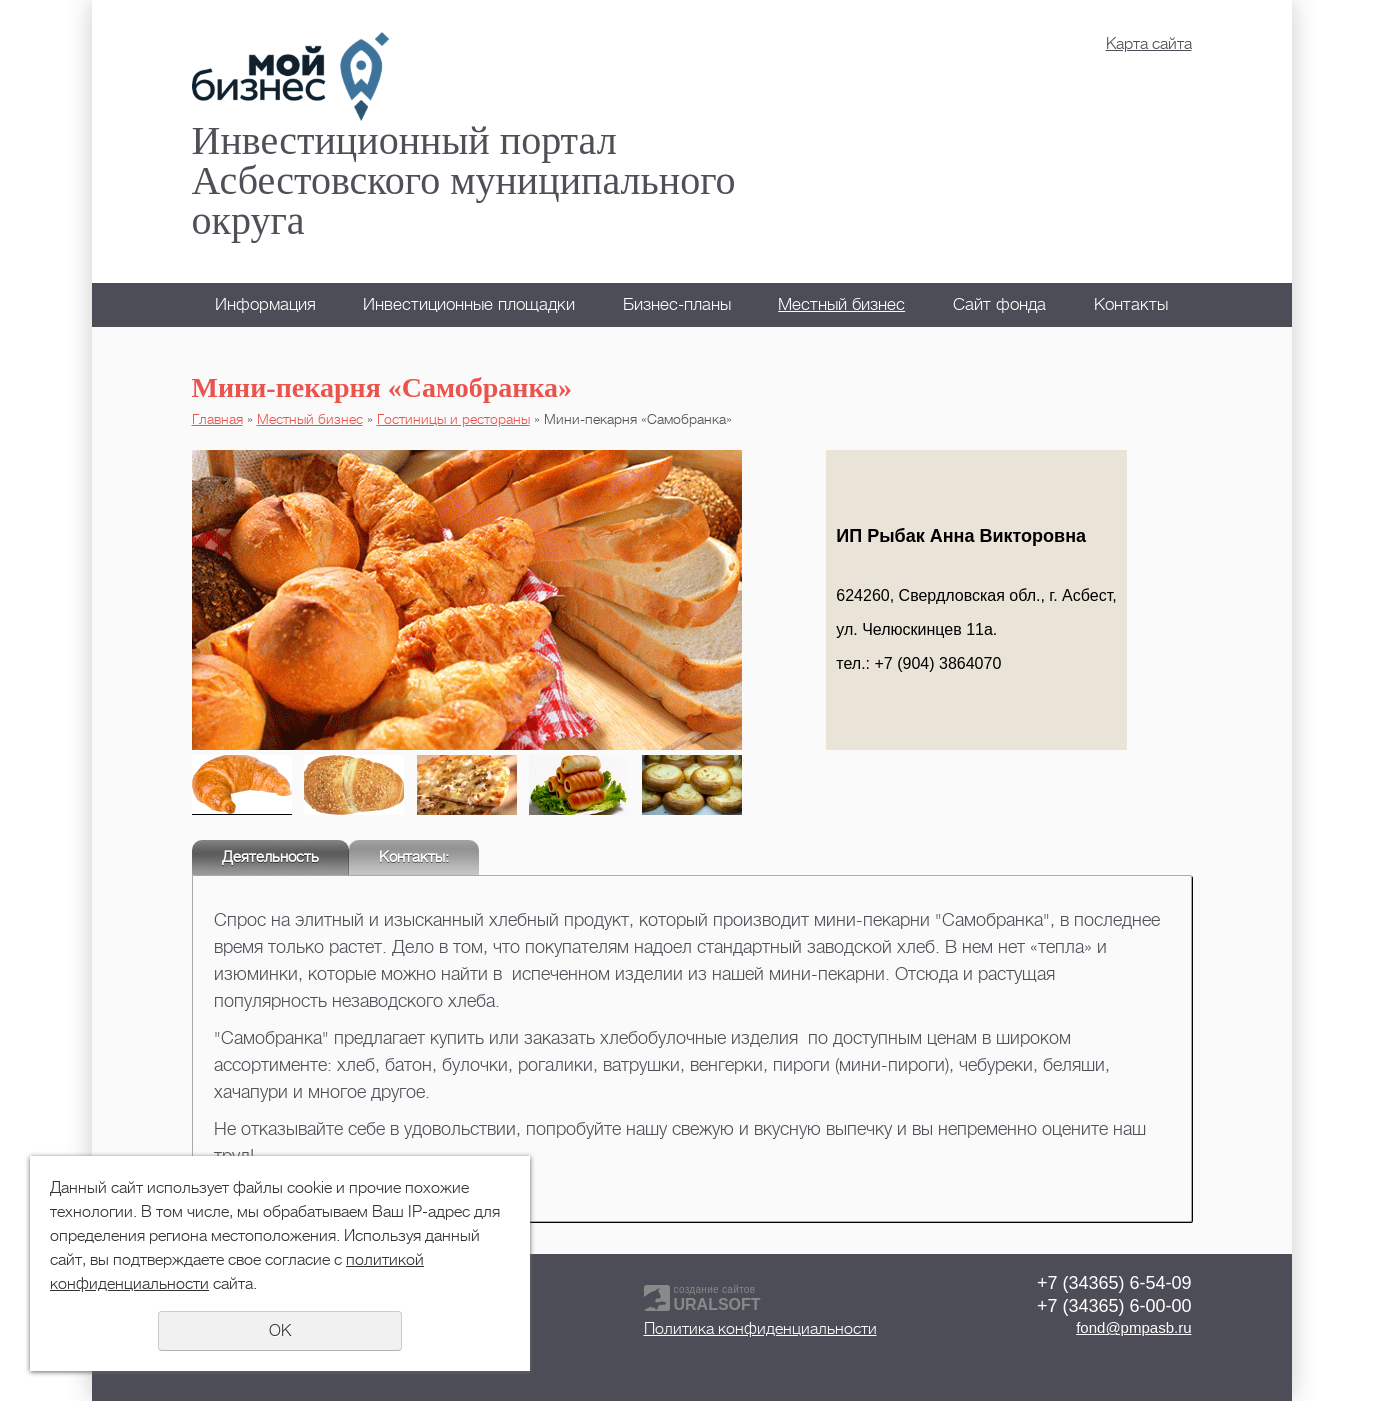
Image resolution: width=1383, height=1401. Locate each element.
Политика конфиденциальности (760, 1329)
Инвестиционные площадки (469, 304)
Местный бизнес (841, 304)
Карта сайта (1149, 44)
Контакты (1131, 304)
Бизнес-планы (677, 304)
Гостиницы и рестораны (453, 419)
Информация (265, 304)
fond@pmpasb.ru (1133, 1327)
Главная (217, 419)
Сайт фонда (999, 304)
